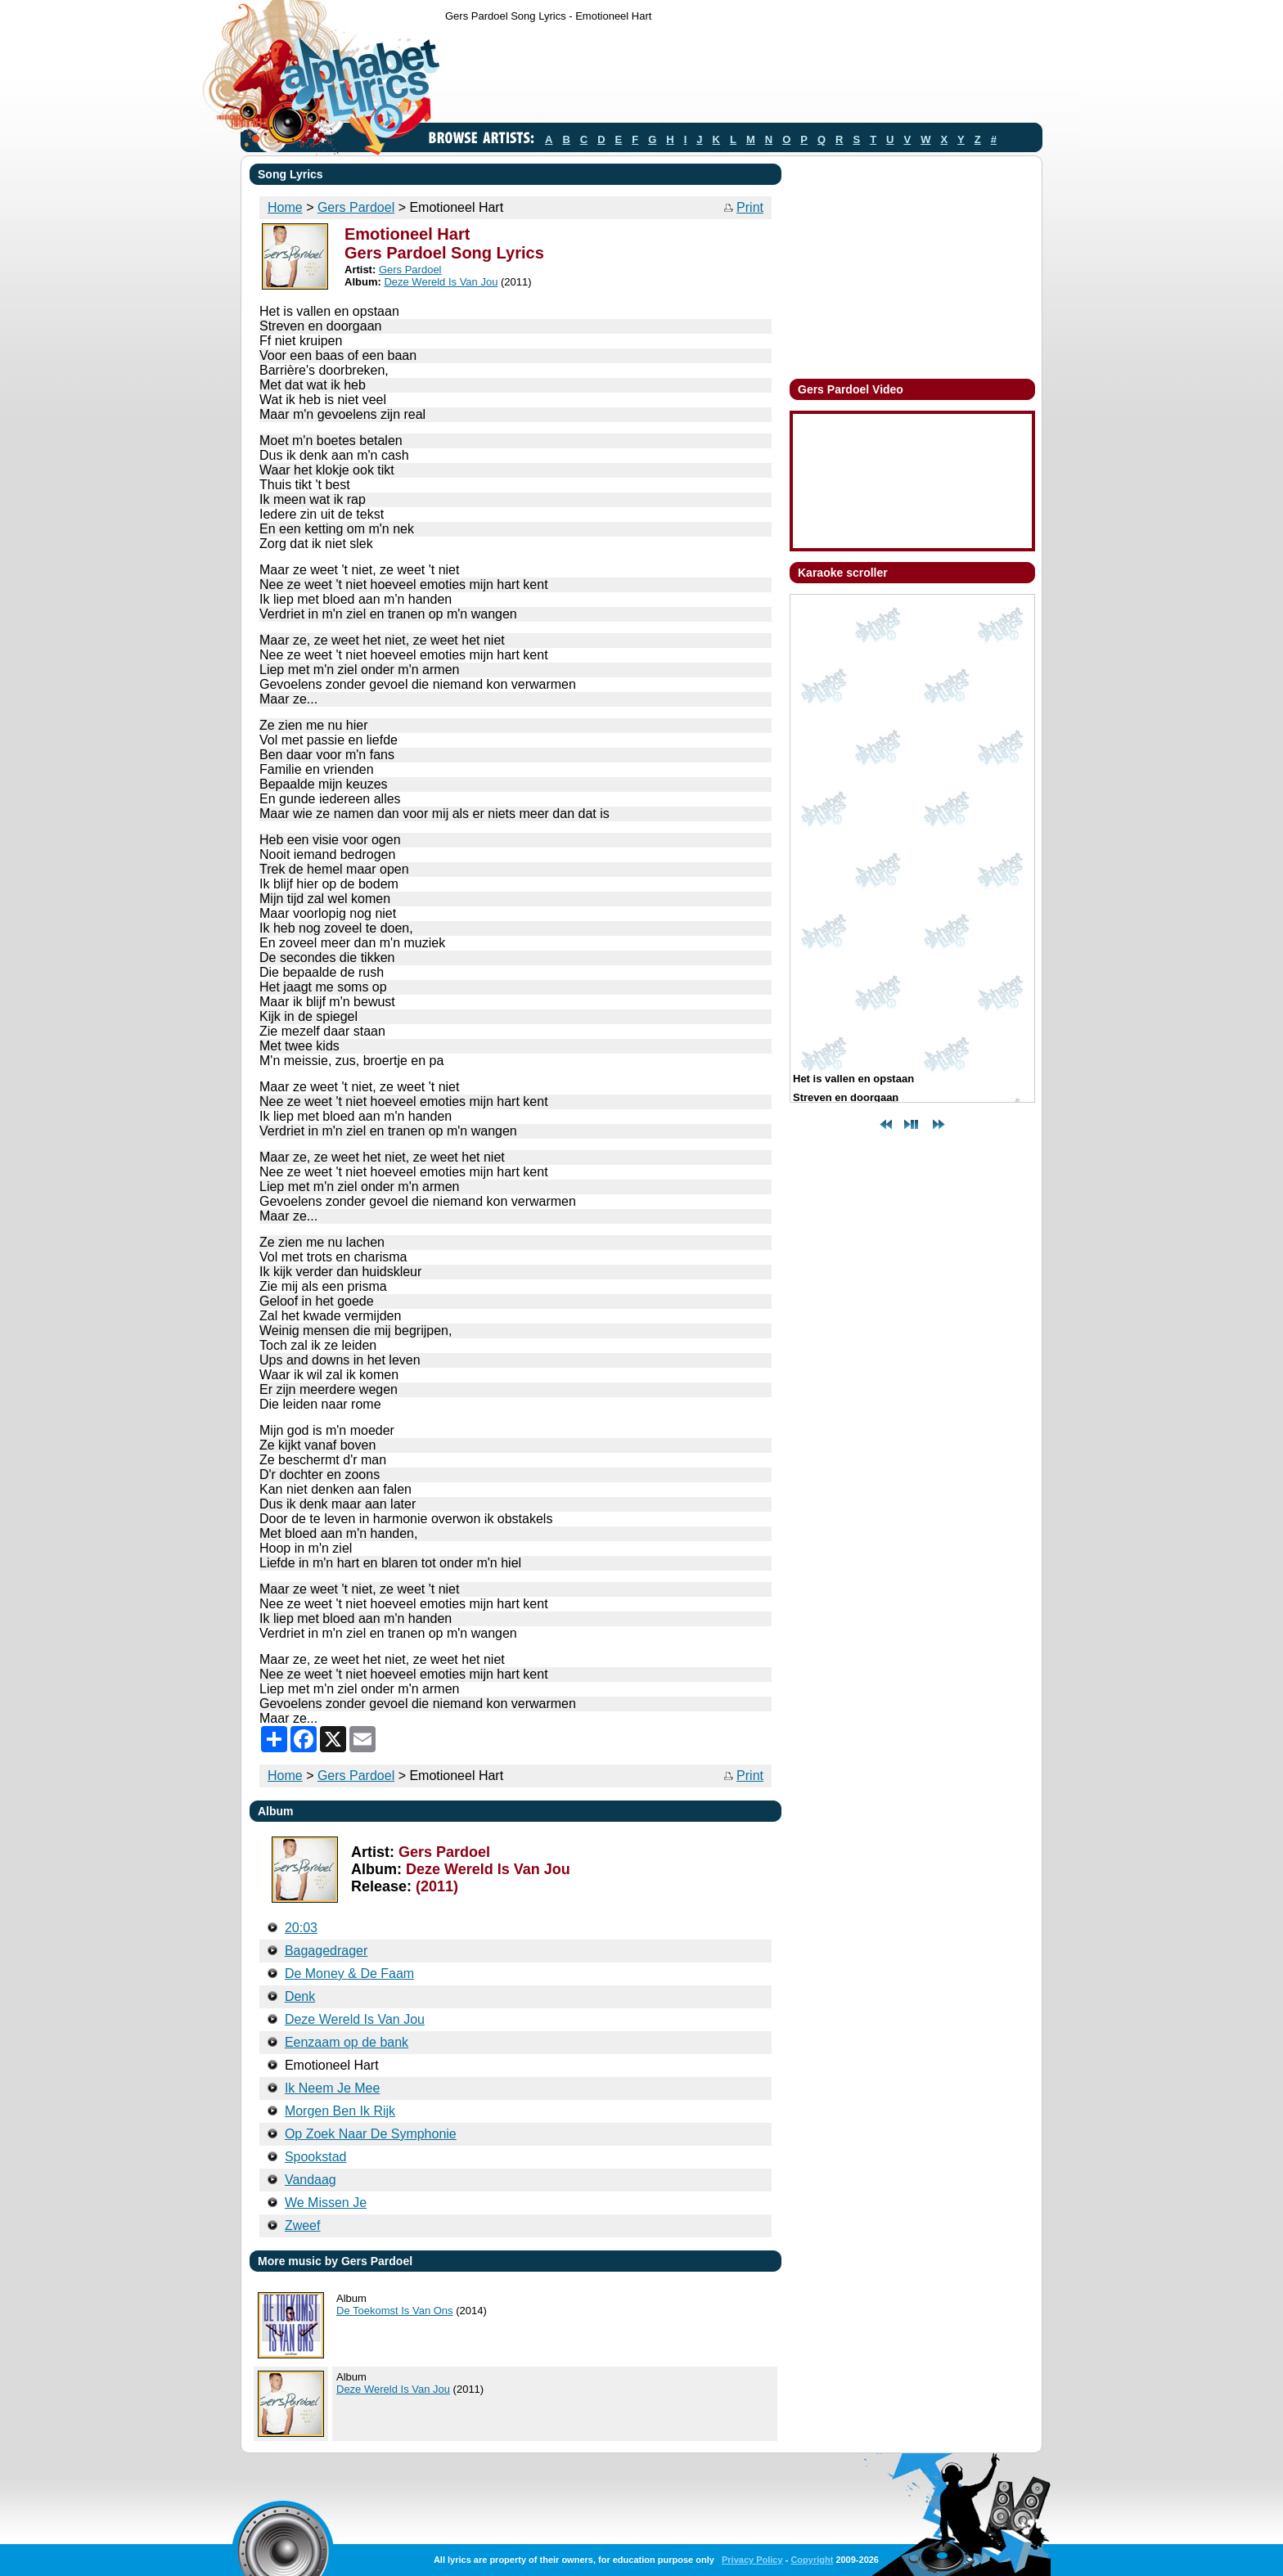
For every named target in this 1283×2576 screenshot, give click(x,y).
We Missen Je (326, 2203)
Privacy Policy (752, 2560)
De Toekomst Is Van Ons (394, 2310)
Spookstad (316, 2157)
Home (285, 207)
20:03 (301, 1928)
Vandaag (310, 2180)
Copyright (811, 2560)
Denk (300, 1996)
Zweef (303, 2225)
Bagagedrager (326, 1951)
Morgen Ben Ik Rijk (340, 2111)
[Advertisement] (743, 76)
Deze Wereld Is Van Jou (440, 282)
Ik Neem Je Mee (332, 2088)
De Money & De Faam (349, 1973)
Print (749, 207)
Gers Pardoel (355, 207)
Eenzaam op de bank (346, 2042)
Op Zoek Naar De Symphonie (371, 2134)
